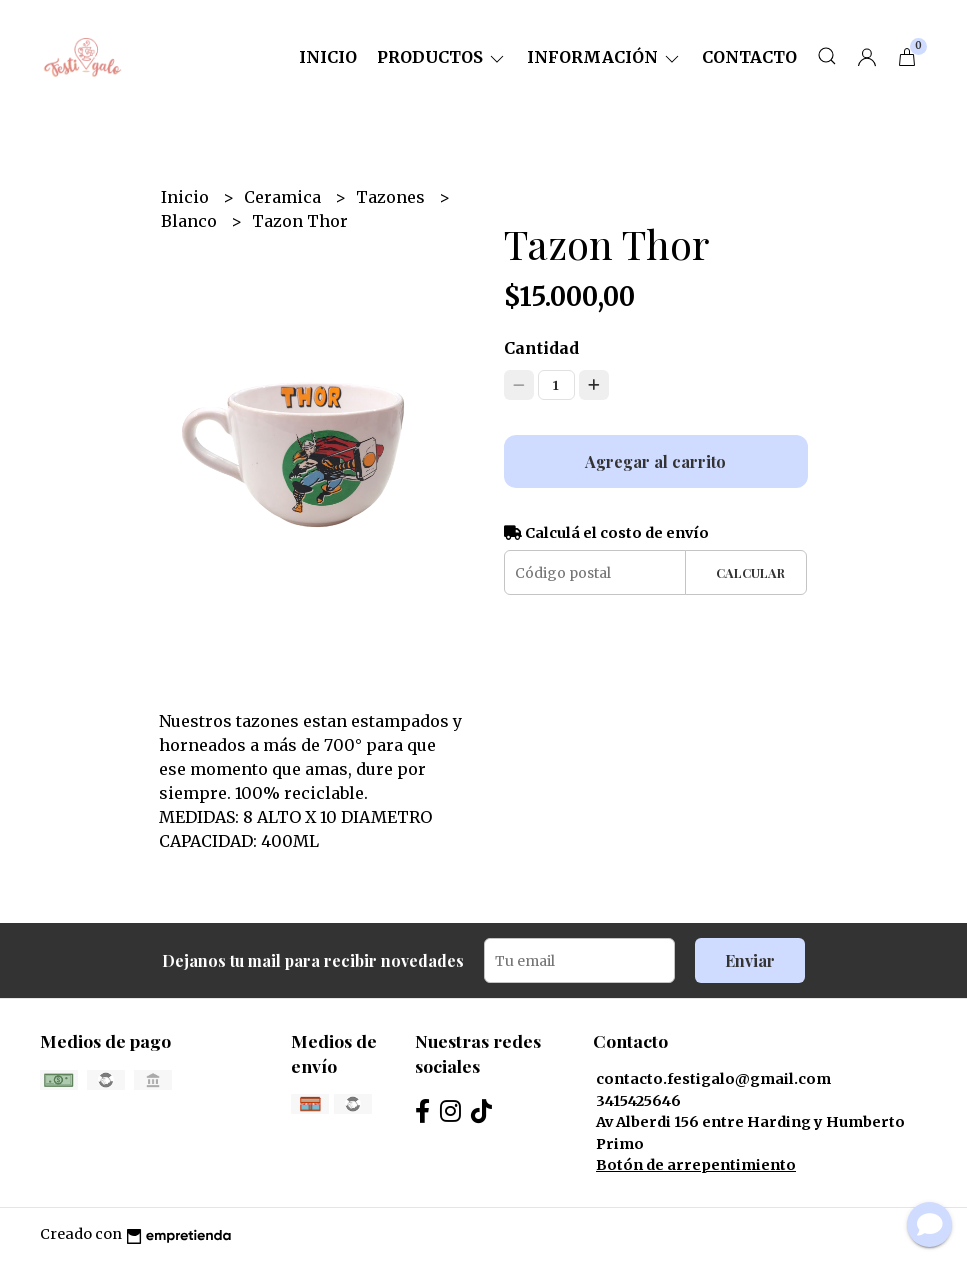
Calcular (750, 572)
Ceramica (284, 197)
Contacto (749, 57)
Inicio (328, 57)
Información (604, 57)
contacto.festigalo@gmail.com (713, 1079)
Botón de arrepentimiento (696, 1165)
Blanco (191, 221)
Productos (442, 57)
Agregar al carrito (655, 461)
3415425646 (638, 1101)
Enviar (750, 960)
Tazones (392, 197)
